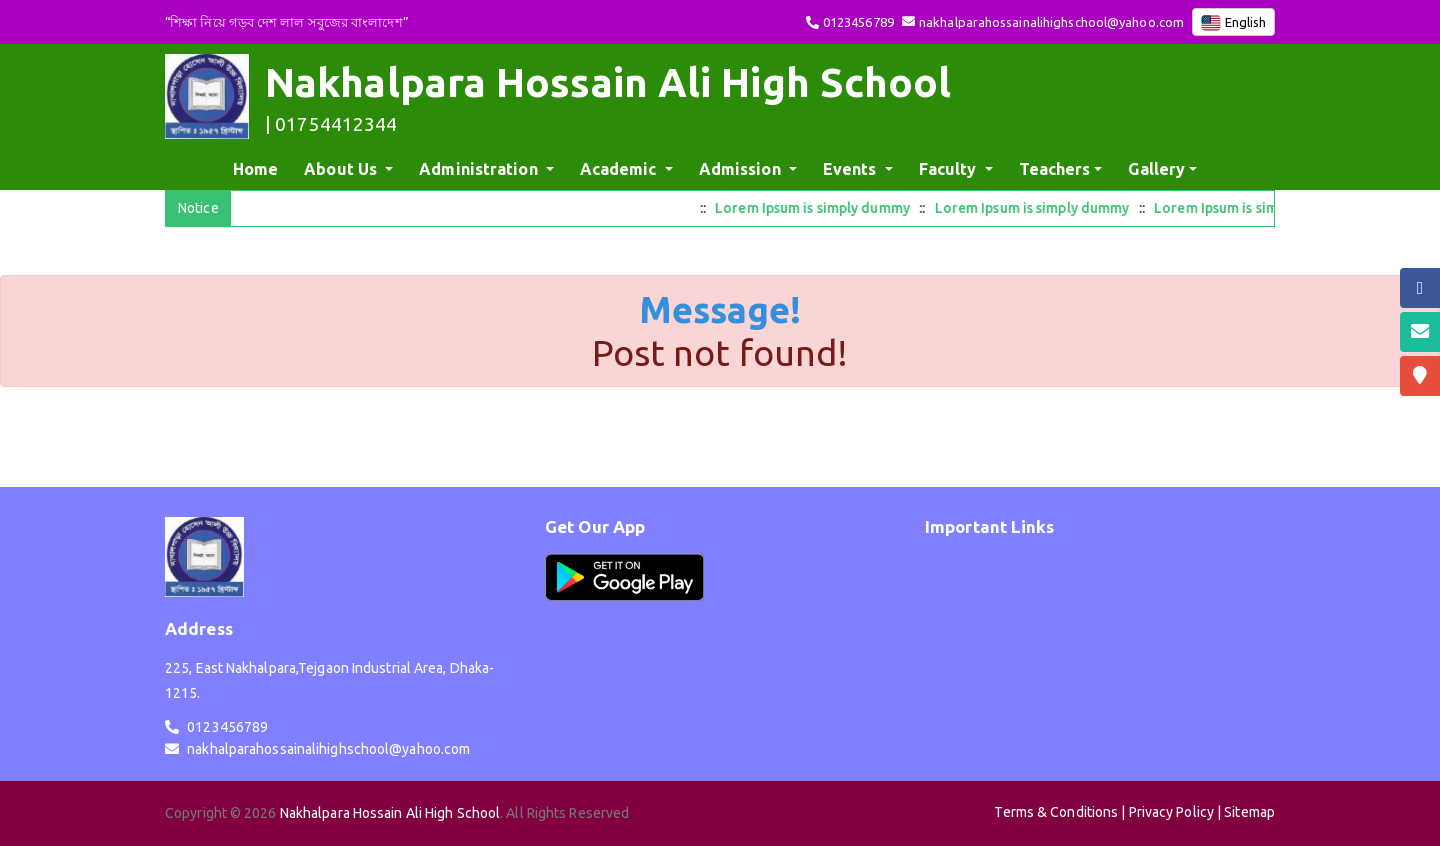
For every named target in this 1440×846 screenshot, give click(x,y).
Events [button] (852, 169)
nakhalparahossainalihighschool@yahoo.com (1051, 22)
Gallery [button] (1156, 169)
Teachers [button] (1055, 169)
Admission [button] (742, 169)
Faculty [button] (950, 169)
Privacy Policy (1171, 812)
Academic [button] (620, 169)
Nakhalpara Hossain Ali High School (390, 813)
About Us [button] (342, 169)
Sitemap (1249, 812)
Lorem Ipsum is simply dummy (823, 208)
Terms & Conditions (1056, 812)
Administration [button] (480, 169)
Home (259, 167)
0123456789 (858, 22)
